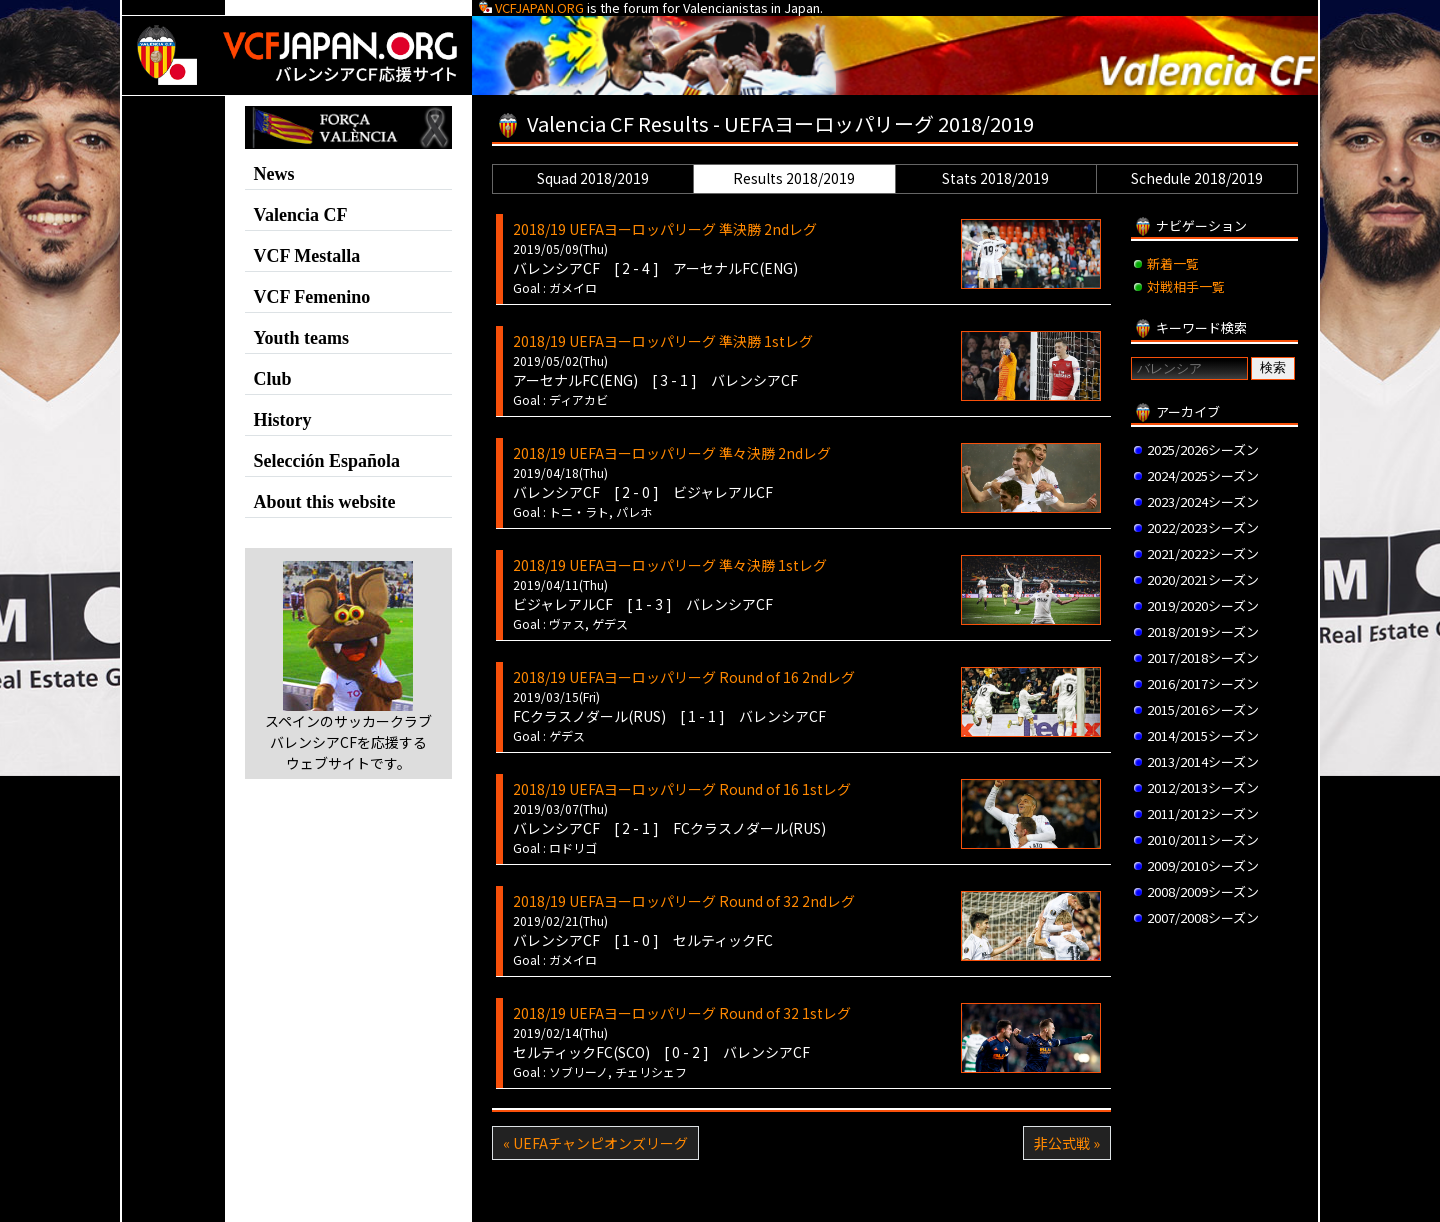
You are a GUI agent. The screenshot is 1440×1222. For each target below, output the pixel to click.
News (274, 174)
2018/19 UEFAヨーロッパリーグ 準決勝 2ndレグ (665, 229)
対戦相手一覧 (1186, 286)
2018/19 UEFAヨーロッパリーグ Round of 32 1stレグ (682, 1013)
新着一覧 (1173, 263)
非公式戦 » (1067, 1143)
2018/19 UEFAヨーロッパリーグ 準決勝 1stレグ (663, 341)
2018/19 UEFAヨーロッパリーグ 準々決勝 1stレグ (670, 565)
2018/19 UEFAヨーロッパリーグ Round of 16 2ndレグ (684, 677)
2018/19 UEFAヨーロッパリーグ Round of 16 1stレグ (682, 789)
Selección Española (327, 461)
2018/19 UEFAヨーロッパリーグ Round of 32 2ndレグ (684, 901)
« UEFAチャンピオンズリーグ (595, 1143)
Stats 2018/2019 (995, 178)
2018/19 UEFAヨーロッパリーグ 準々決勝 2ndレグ (672, 453)
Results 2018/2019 (794, 178)
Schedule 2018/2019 (1197, 178)
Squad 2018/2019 (593, 178)
